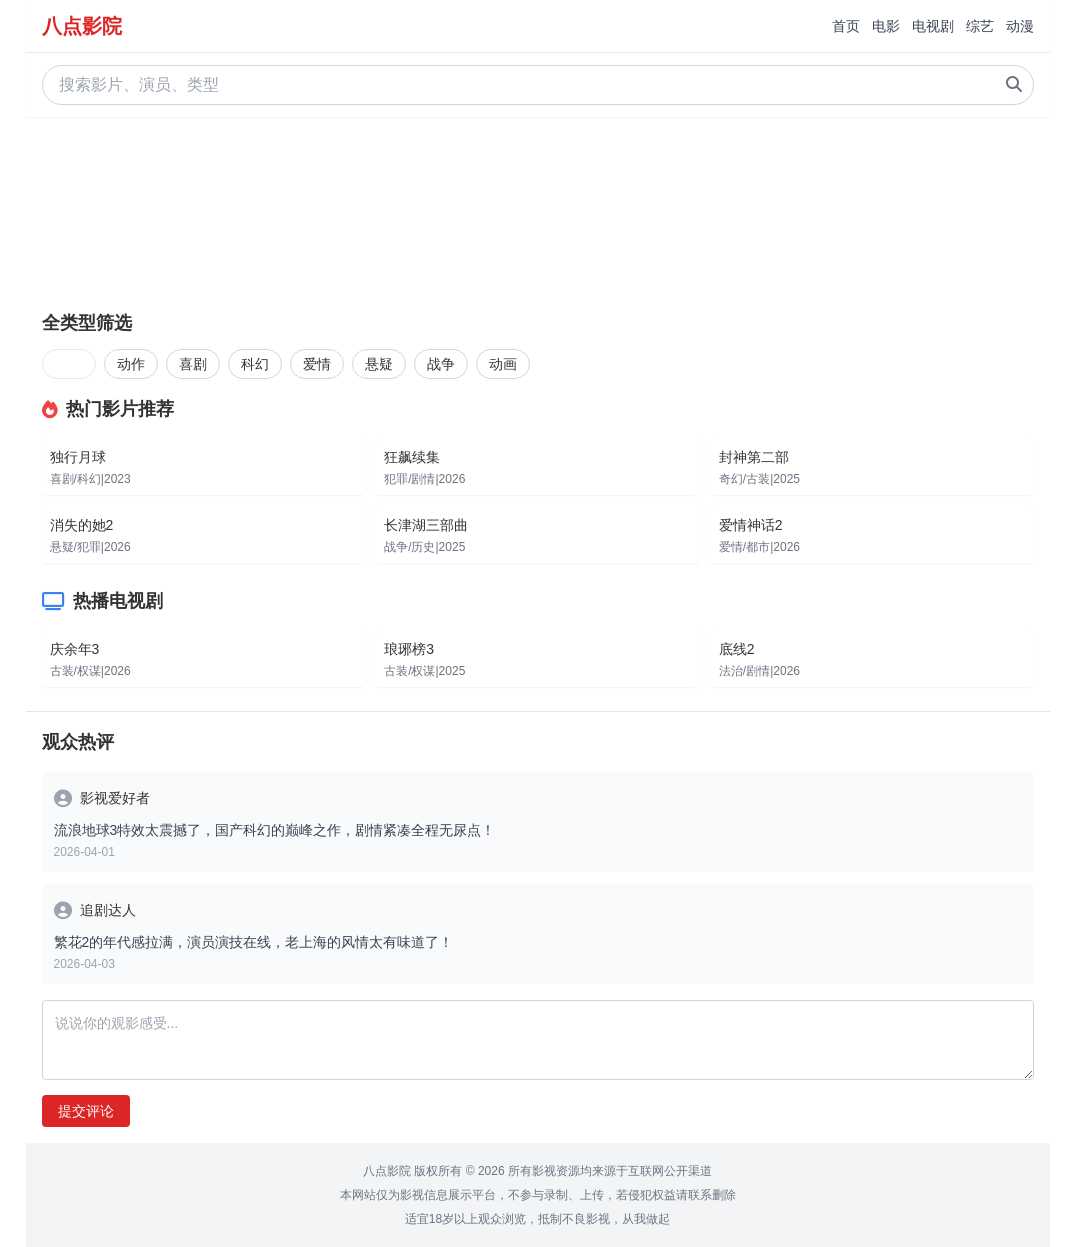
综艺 (980, 26)
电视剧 (933, 26)
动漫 (1020, 26)
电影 (886, 26)
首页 (846, 26)
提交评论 (86, 1111)
